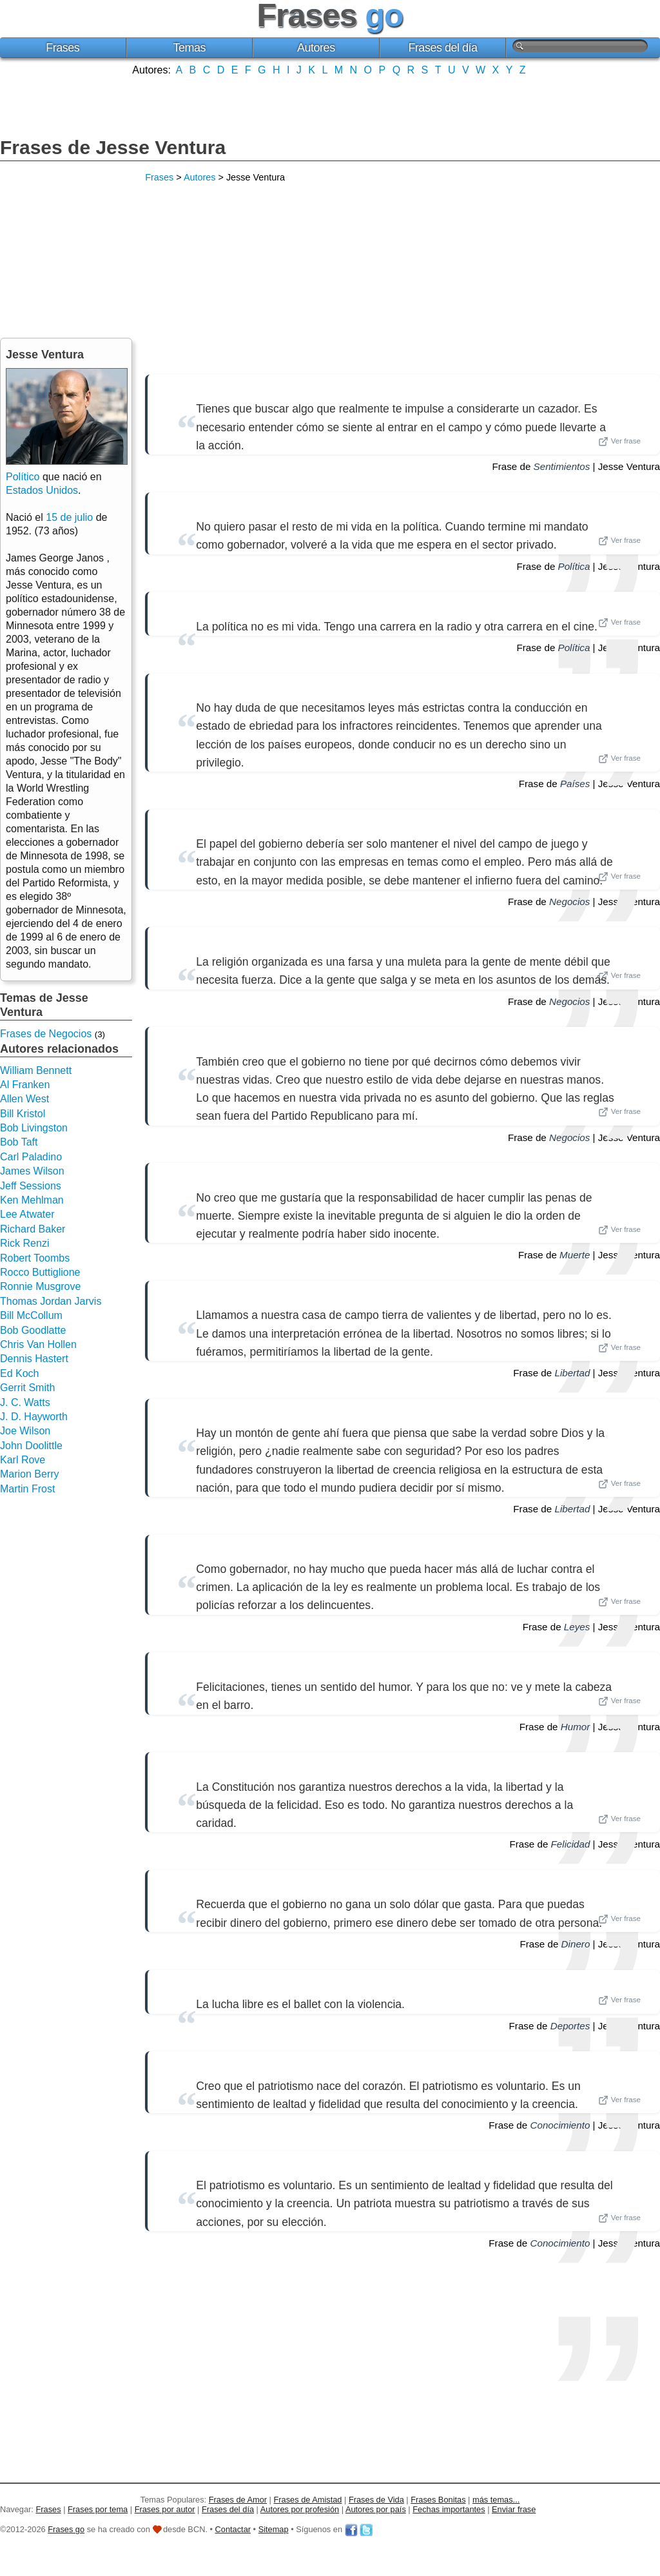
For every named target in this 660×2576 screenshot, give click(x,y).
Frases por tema (98, 2509)
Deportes (570, 2025)
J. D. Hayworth (34, 1416)
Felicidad (570, 1844)
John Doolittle (31, 1445)
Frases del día (442, 47)
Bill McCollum (31, 1315)
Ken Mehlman (32, 1200)
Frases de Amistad (308, 2499)
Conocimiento (560, 2125)
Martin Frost (27, 1488)
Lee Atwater (27, 1214)
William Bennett (36, 1070)
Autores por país (375, 2509)
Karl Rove (22, 1459)
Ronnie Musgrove (40, 1286)
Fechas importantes (448, 2509)
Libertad (572, 1372)
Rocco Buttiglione (40, 1272)
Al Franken (25, 1084)
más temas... (495, 2499)
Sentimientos (562, 466)
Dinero (575, 1943)
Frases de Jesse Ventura (113, 147)
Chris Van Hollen (38, 1344)
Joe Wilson (25, 1430)
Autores (316, 47)
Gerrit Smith (27, 1387)
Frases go (66, 2529)
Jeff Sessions (30, 1185)
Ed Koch (19, 1373)
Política (574, 566)
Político (22, 476)
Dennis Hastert (34, 1358)
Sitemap (273, 2529)
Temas (189, 47)
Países (575, 783)
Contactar (233, 2529)
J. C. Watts (25, 1402)
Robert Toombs (35, 1258)
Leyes (577, 1626)
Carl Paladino (31, 1156)
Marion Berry (29, 1474)
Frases (62, 47)
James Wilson (32, 1171)
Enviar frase (514, 2509)
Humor (575, 1726)
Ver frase (619, 441)
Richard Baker (32, 1229)
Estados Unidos (42, 490)
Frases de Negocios (46, 1033)
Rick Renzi (24, 1243)
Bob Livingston (34, 1127)
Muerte (574, 1254)
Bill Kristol (22, 1113)
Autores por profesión (299, 2509)
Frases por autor (165, 2509)
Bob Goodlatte (33, 1330)
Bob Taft (18, 1142)
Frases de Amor (238, 2499)
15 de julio (69, 517)
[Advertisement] (330, 105)
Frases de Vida (376, 2499)
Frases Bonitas (438, 2499)
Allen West (24, 1098)
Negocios (569, 901)
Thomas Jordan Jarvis (50, 1301)
